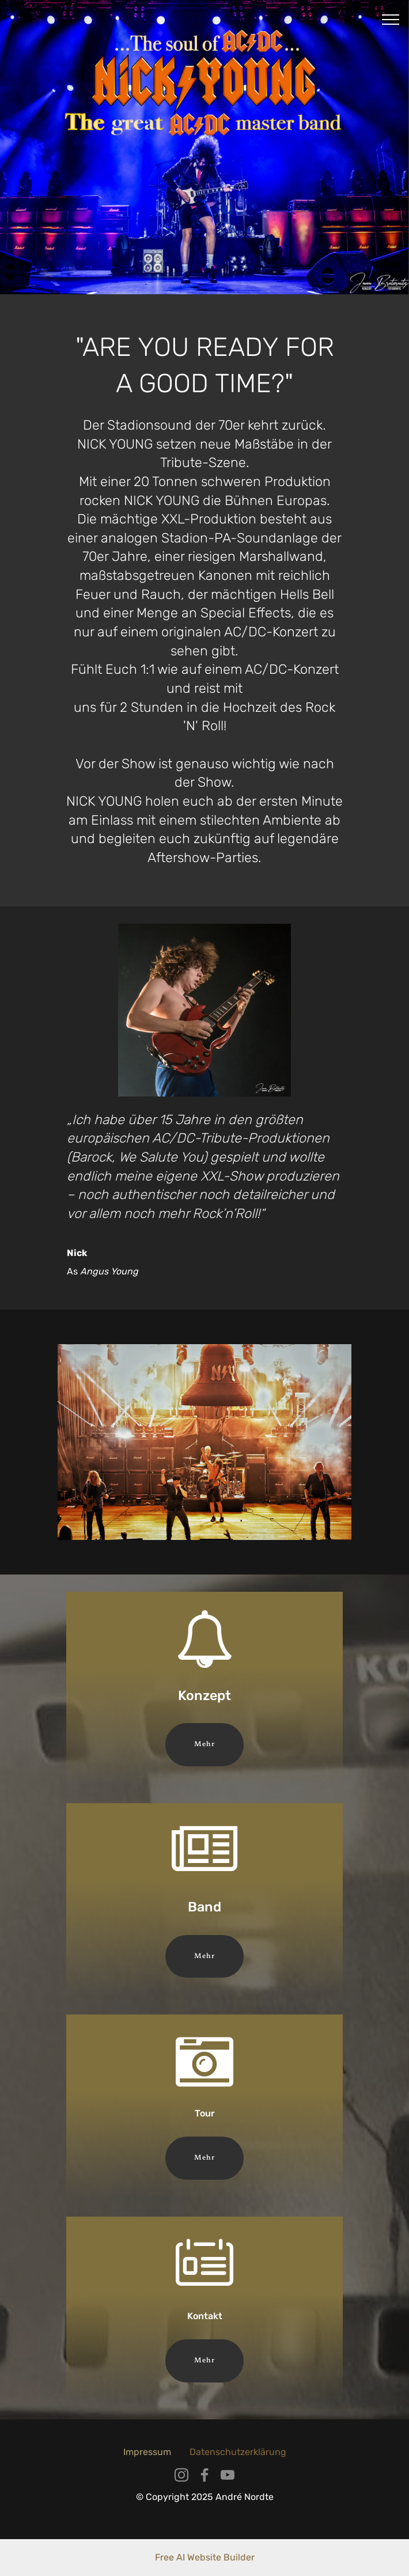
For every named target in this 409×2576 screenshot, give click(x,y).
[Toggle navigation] (391, 19)
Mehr (204, 1744)
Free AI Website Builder (205, 2557)
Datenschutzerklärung (238, 2451)
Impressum (147, 2451)
